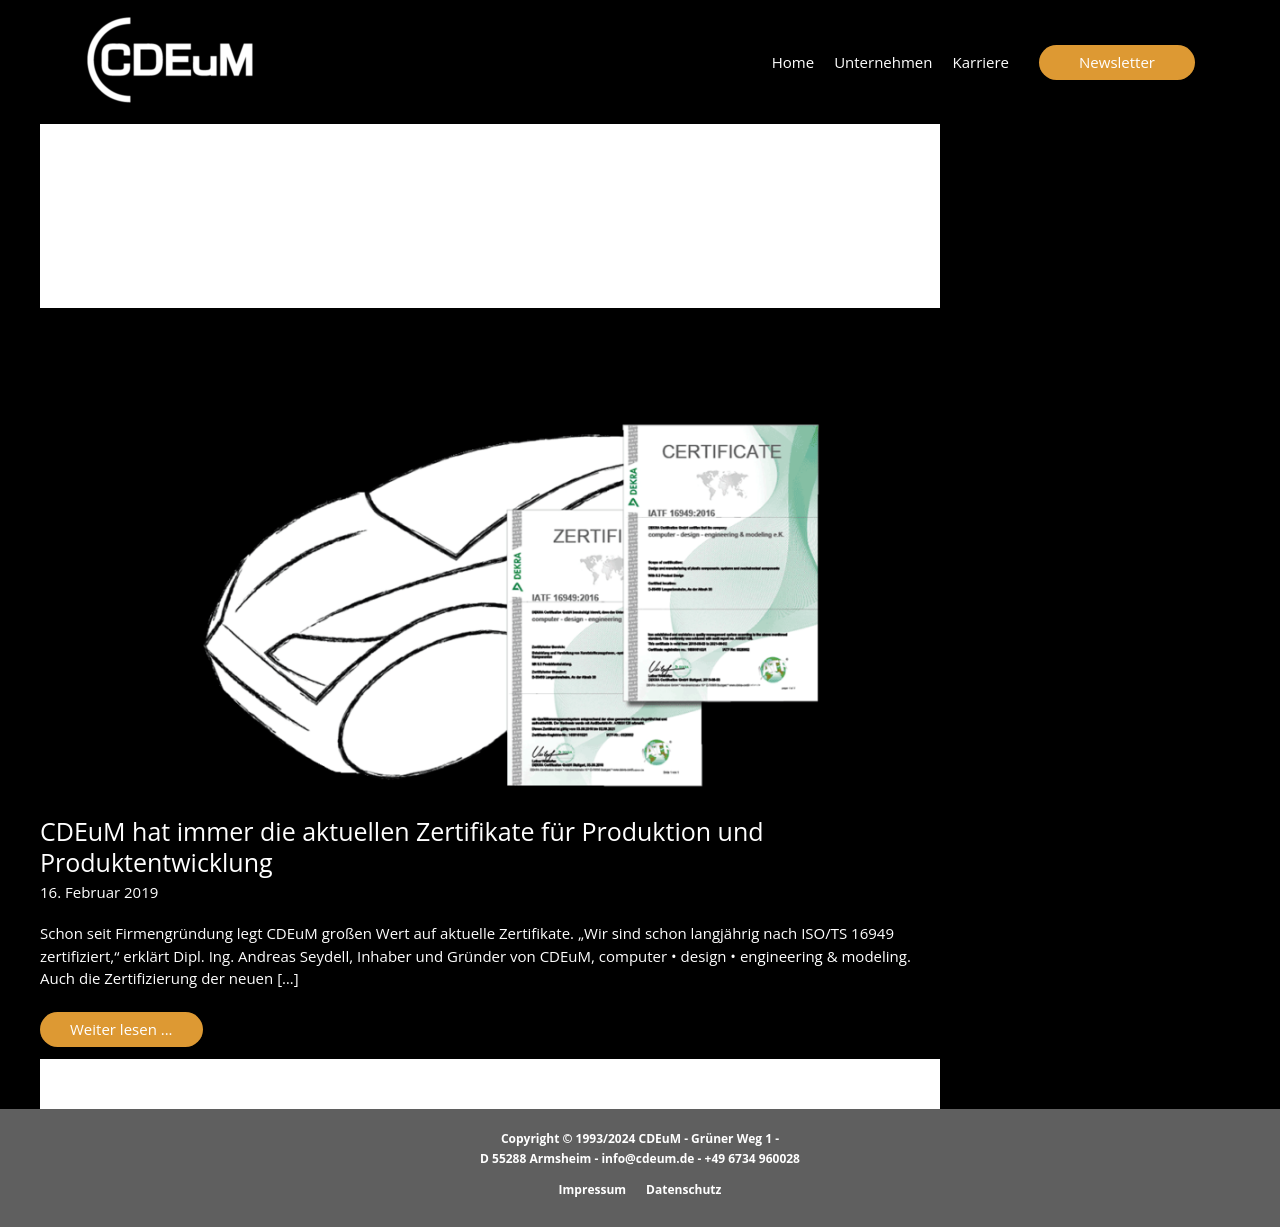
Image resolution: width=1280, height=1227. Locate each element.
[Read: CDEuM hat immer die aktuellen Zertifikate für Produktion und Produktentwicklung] (490, 604)
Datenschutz (683, 1189)
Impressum (593, 1189)
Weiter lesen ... (136, 1032)
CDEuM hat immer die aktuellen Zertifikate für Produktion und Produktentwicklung (402, 846)
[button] (1117, 62)
